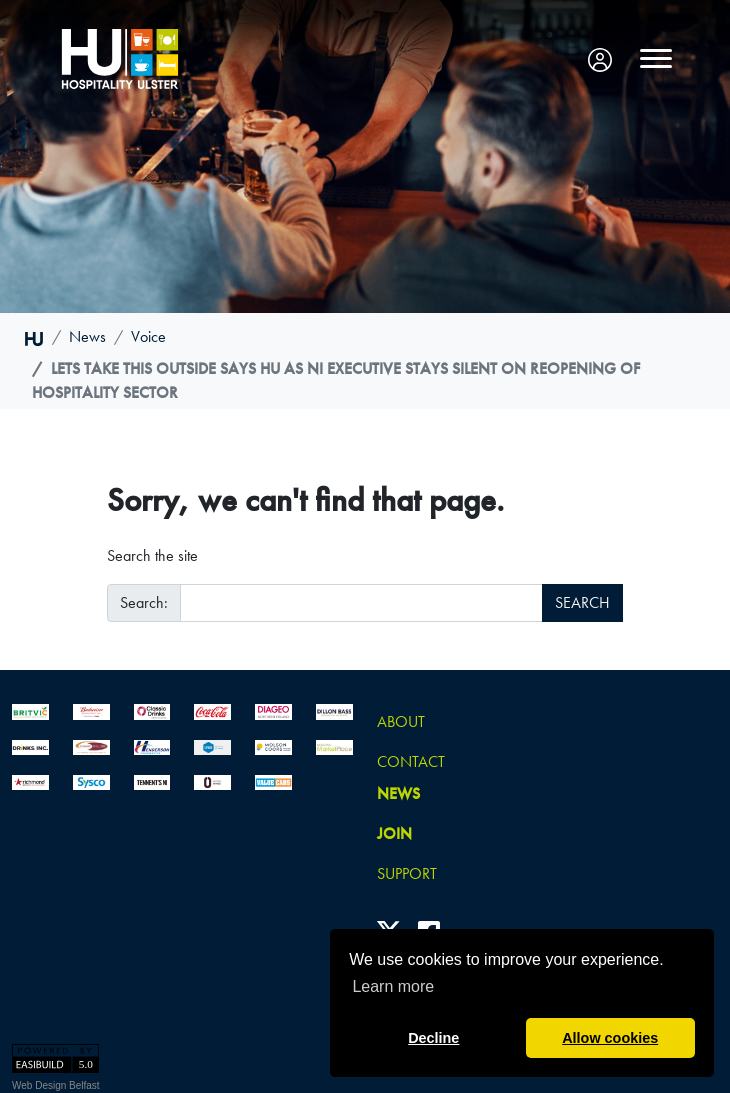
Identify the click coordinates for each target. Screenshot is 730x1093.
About (401, 721)
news (87, 336)
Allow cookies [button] (610, 1038)
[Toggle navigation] (656, 59)
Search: (144, 602)
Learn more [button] (393, 986)
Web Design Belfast (56, 1085)
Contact (411, 761)
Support (407, 873)
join (394, 833)
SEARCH (582, 602)
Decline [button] (433, 1038)
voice (148, 336)
